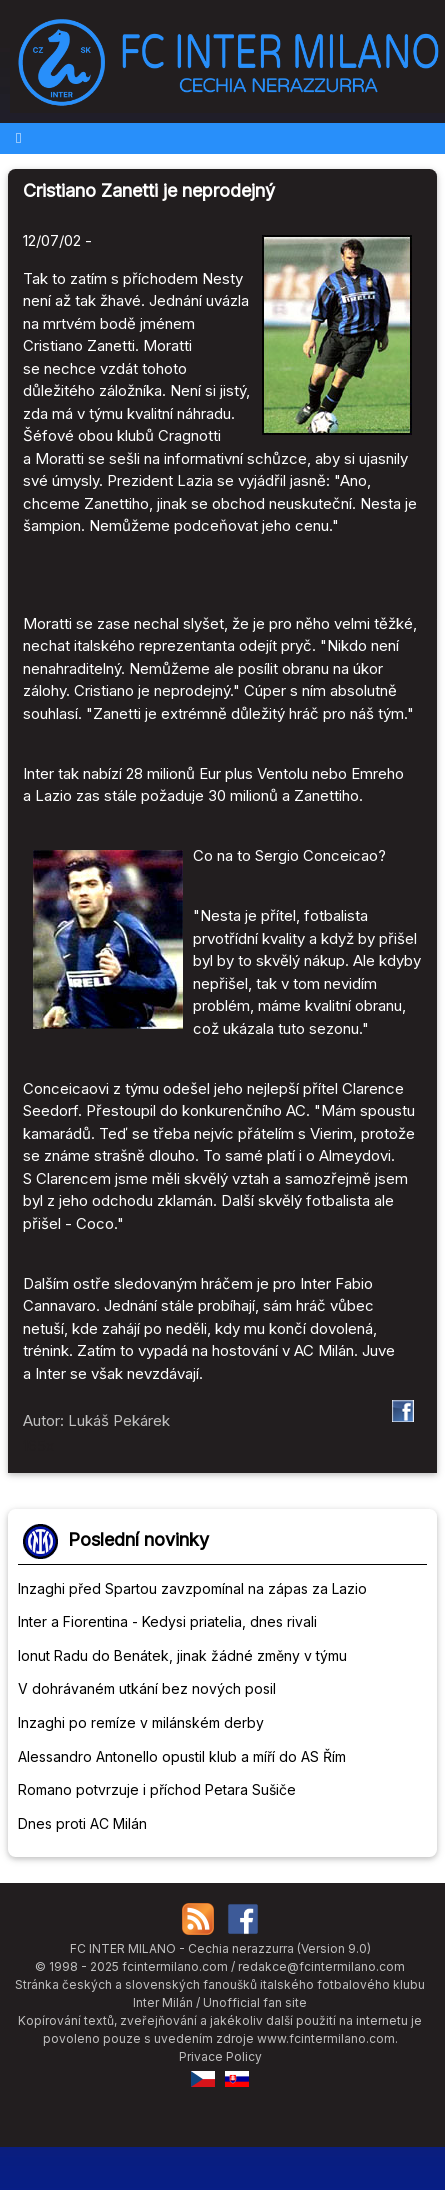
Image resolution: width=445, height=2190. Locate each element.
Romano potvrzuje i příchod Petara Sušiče (157, 1789)
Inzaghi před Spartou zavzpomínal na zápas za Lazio (192, 1588)
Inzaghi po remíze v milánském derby (141, 1722)
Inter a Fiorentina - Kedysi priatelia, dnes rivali (167, 1621)
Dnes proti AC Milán (82, 1823)
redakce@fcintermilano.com (321, 1966)
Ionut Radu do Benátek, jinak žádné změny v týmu (182, 1655)
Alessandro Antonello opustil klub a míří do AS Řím (182, 1756)
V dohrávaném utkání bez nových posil (147, 1688)
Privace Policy (220, 2056)
